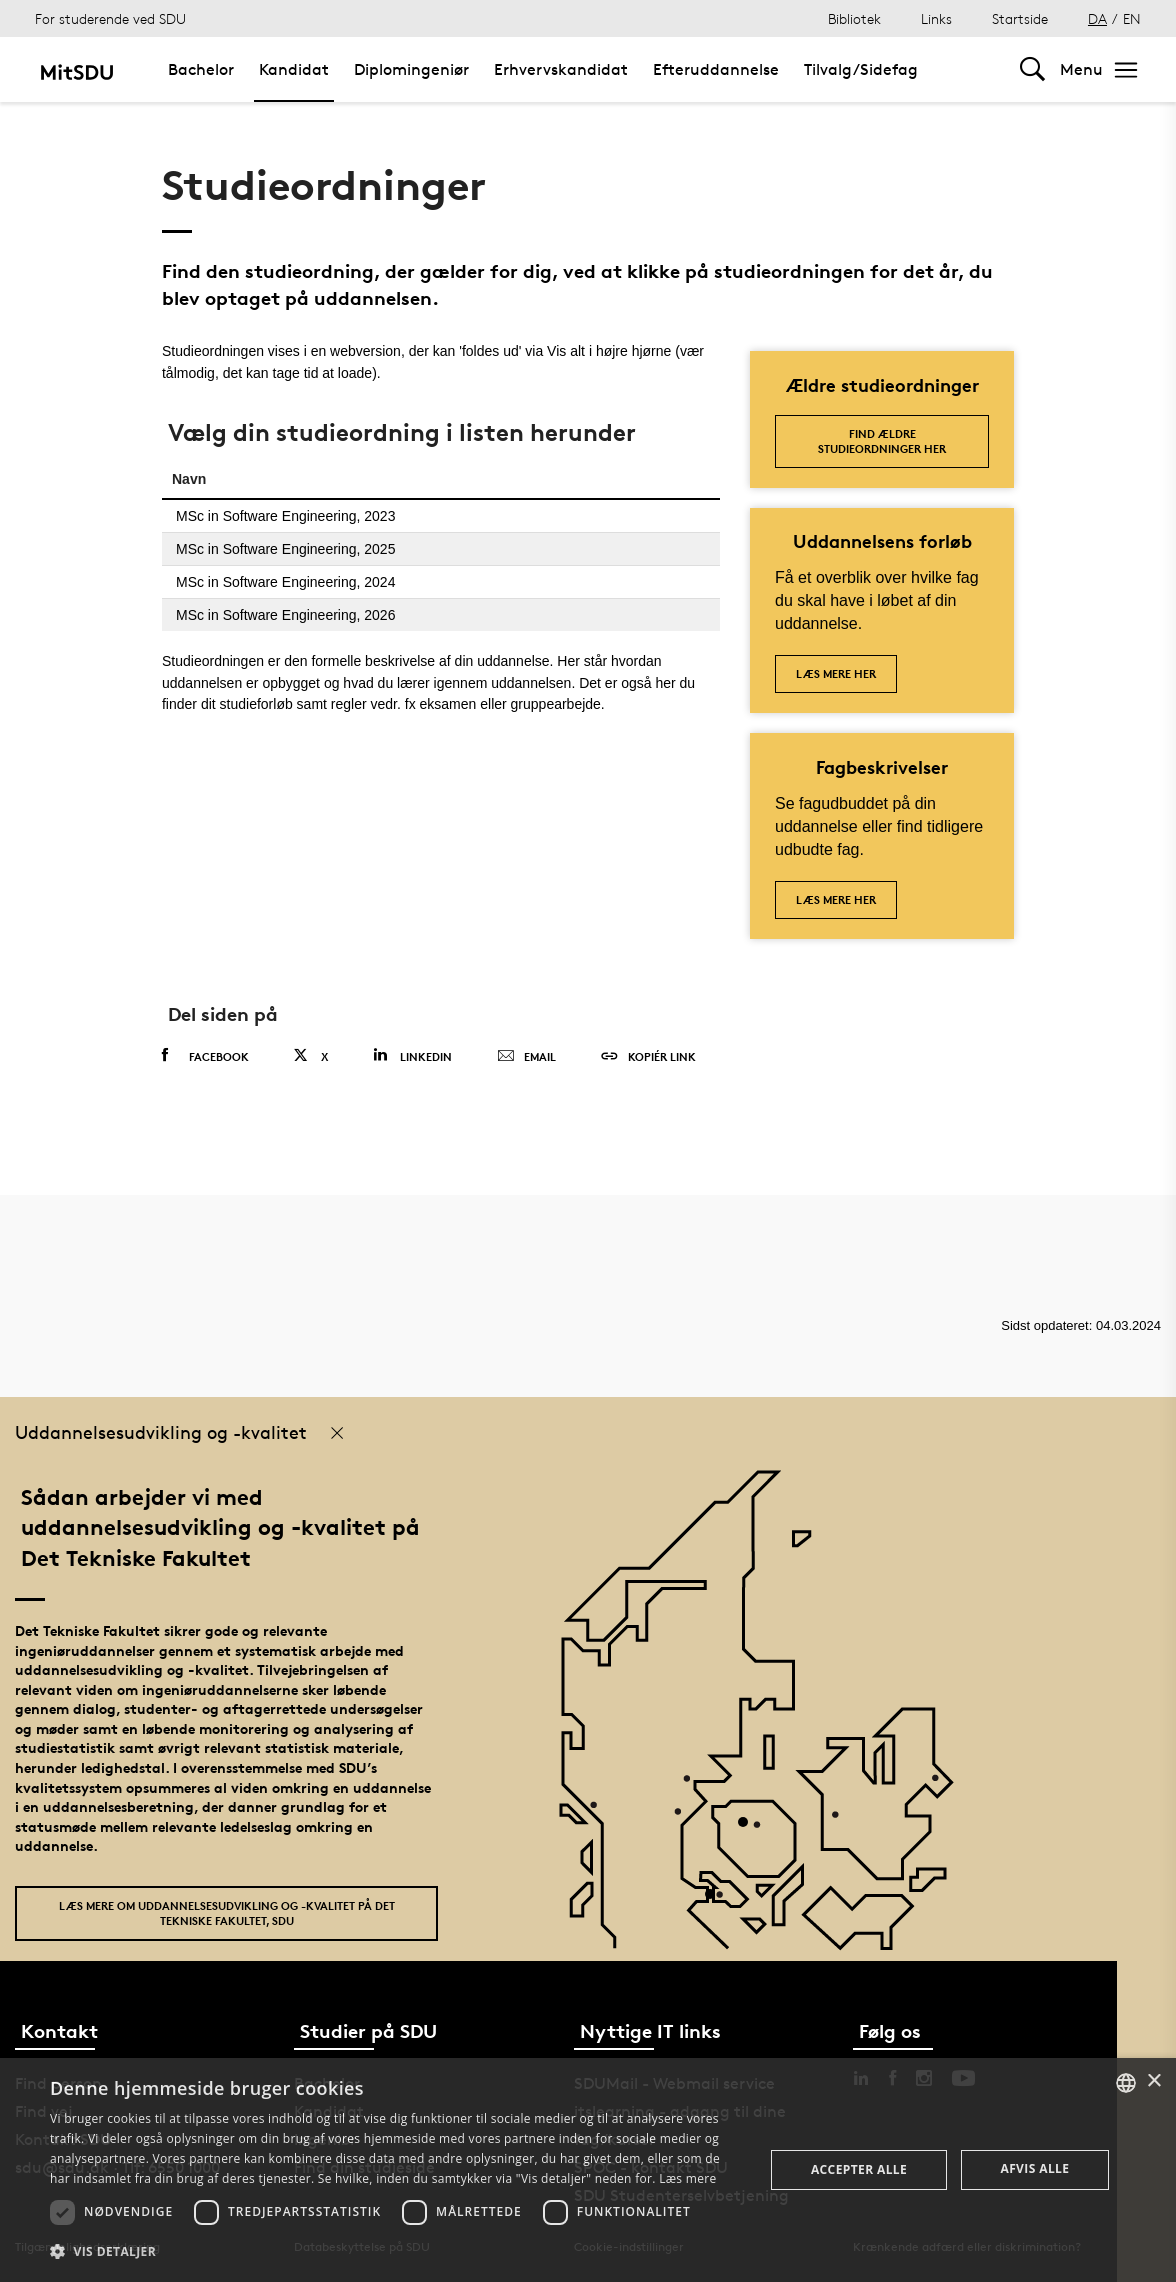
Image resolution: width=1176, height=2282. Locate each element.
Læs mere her (836, 673)
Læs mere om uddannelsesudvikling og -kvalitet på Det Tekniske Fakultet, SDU (227, 1913)
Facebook (205, 1056)
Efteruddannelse (716, 69)
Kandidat (294, 69)
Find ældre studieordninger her (882, 441)
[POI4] (750, 1829)
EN (1132, 18)
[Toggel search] (1032, 69)
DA (1097, 18)
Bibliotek (854, 18)
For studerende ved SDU (110, 18)
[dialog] (588, 2170)
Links (936, 18)
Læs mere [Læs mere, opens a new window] (687, 2178)
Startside (1020, 18)
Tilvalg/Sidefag (861, 69)
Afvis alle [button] (1034, 2168)
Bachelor (201, 69)
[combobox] (1126, 2083)
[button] (396, 2252)
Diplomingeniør (411, 69)
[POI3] (717, 1901)
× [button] (1153, 2081)
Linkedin (412, 1055)
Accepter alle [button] (859, 2169)
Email (526, 1057)
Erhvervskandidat (561, 69)
